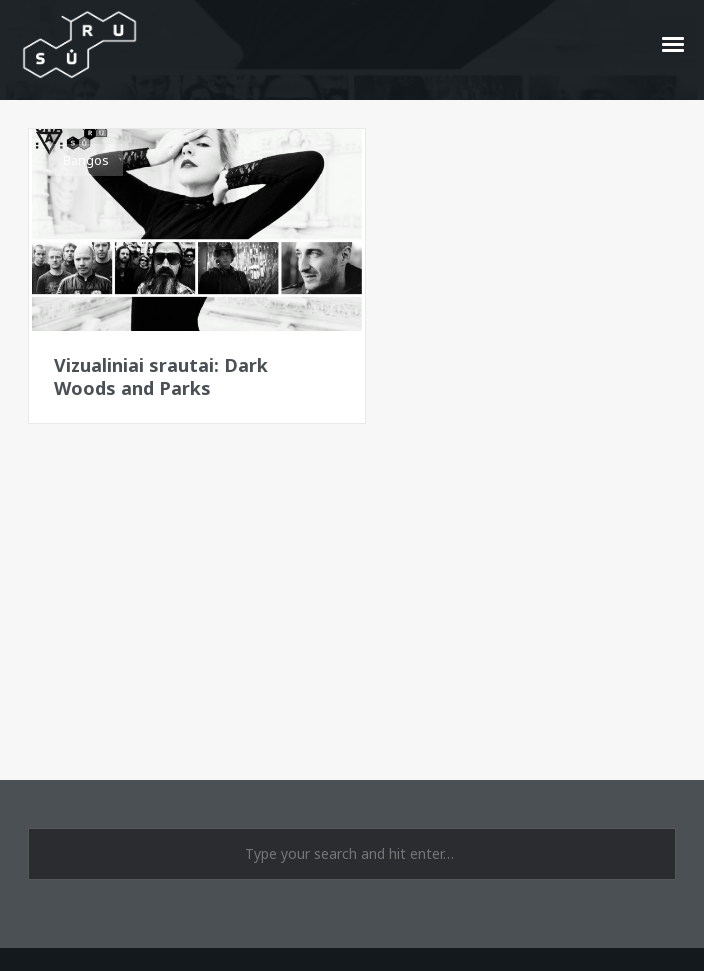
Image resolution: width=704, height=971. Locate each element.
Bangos (86, 160)
